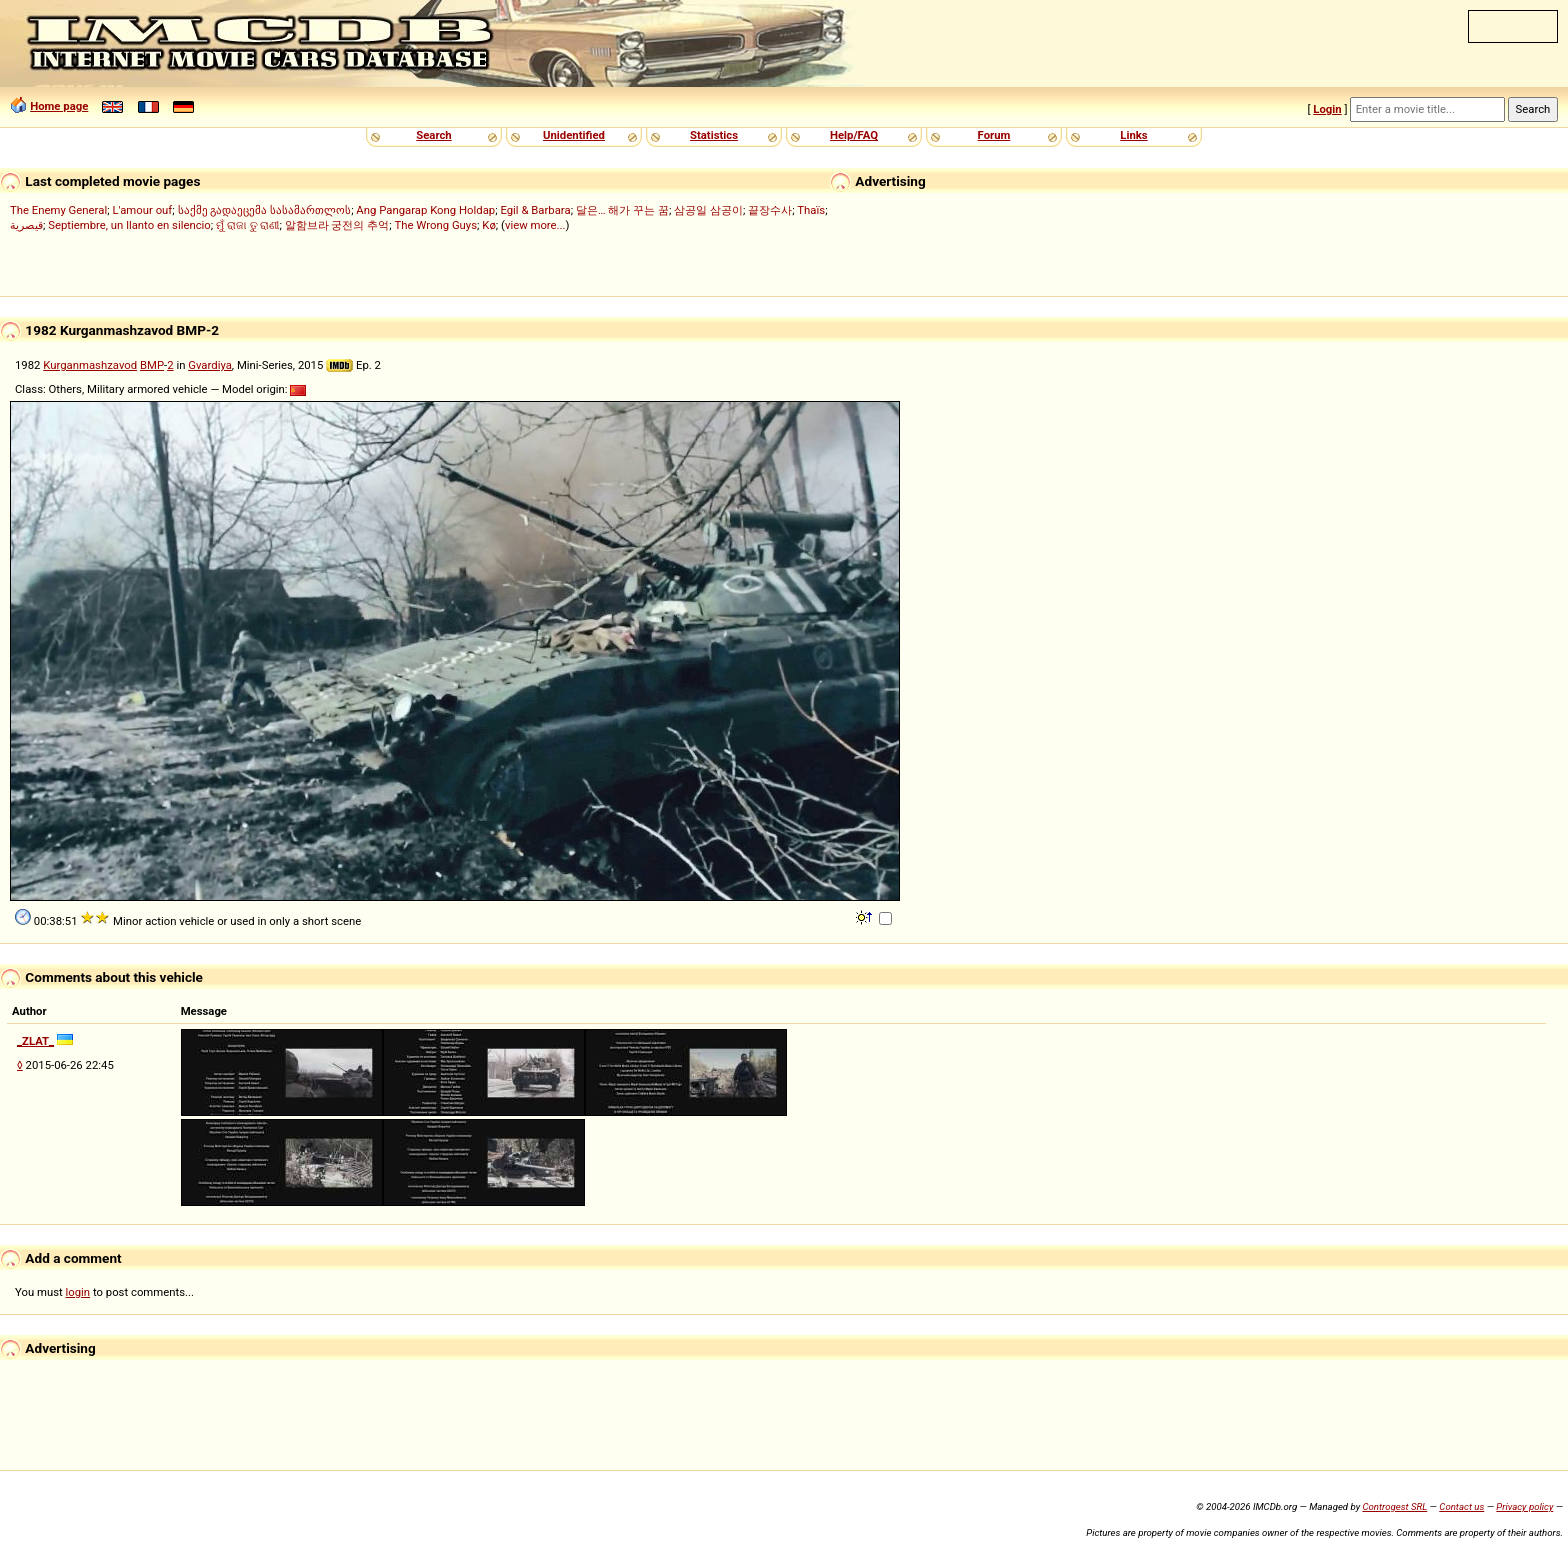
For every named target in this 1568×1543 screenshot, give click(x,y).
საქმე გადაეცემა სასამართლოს (265, 210)
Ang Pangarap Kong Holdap (425, 210)
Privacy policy (1524, 1506)
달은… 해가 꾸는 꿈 (622, 210)
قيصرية (26, 225)
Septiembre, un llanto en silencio (129, 225)
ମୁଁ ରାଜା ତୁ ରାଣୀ (247, 225)
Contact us (1461, 1506)
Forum (994, 135)
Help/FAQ (854, 135)
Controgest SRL (1394, 1506)
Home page (59, 106)
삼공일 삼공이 (708, 210)
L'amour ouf (142, 210)
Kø (489, 225)
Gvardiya (210, 365)
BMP (152, 365)
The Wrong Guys (436, 225)
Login (1327, 109)
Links (1133, 135)
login (78, 1292)
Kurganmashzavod (90, 365)
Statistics (714, 135)
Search (433, 135)
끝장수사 (770, 210)
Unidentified (574, 135)
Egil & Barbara (535, 210)
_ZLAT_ (35, 1041)
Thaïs (811, 210)
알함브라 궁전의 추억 (337, 225)
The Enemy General (58, 210)
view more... (535, 225)
